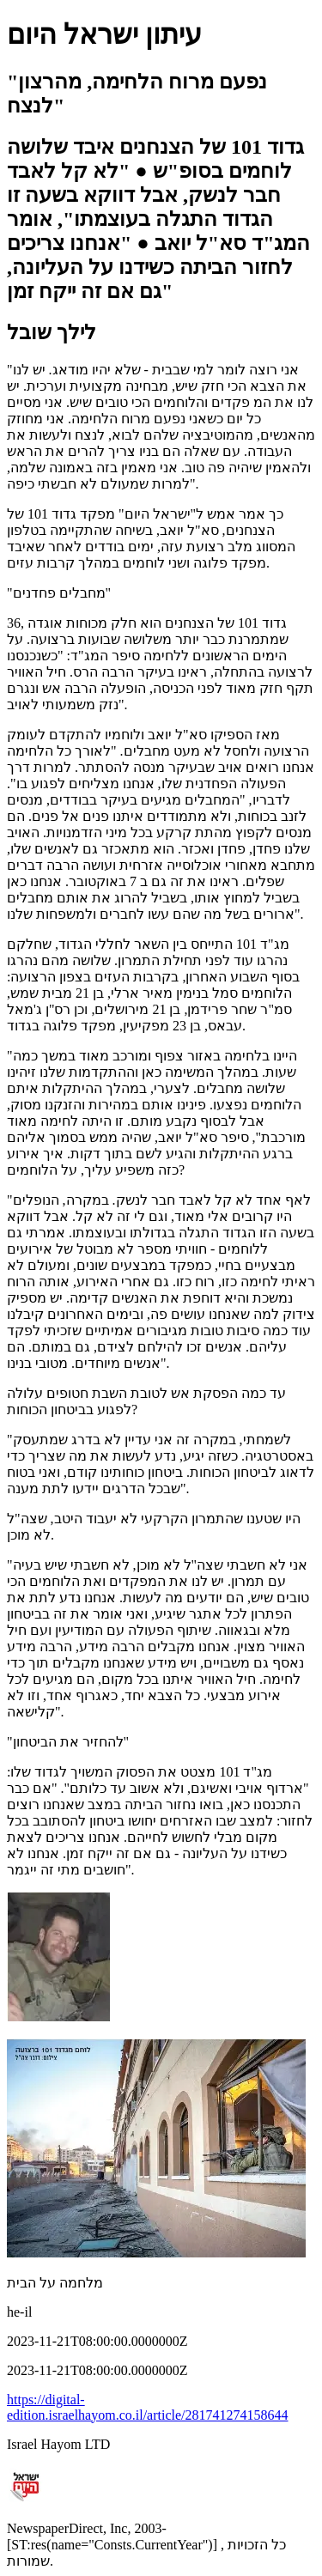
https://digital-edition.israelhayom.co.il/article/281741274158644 (147, 2407)
